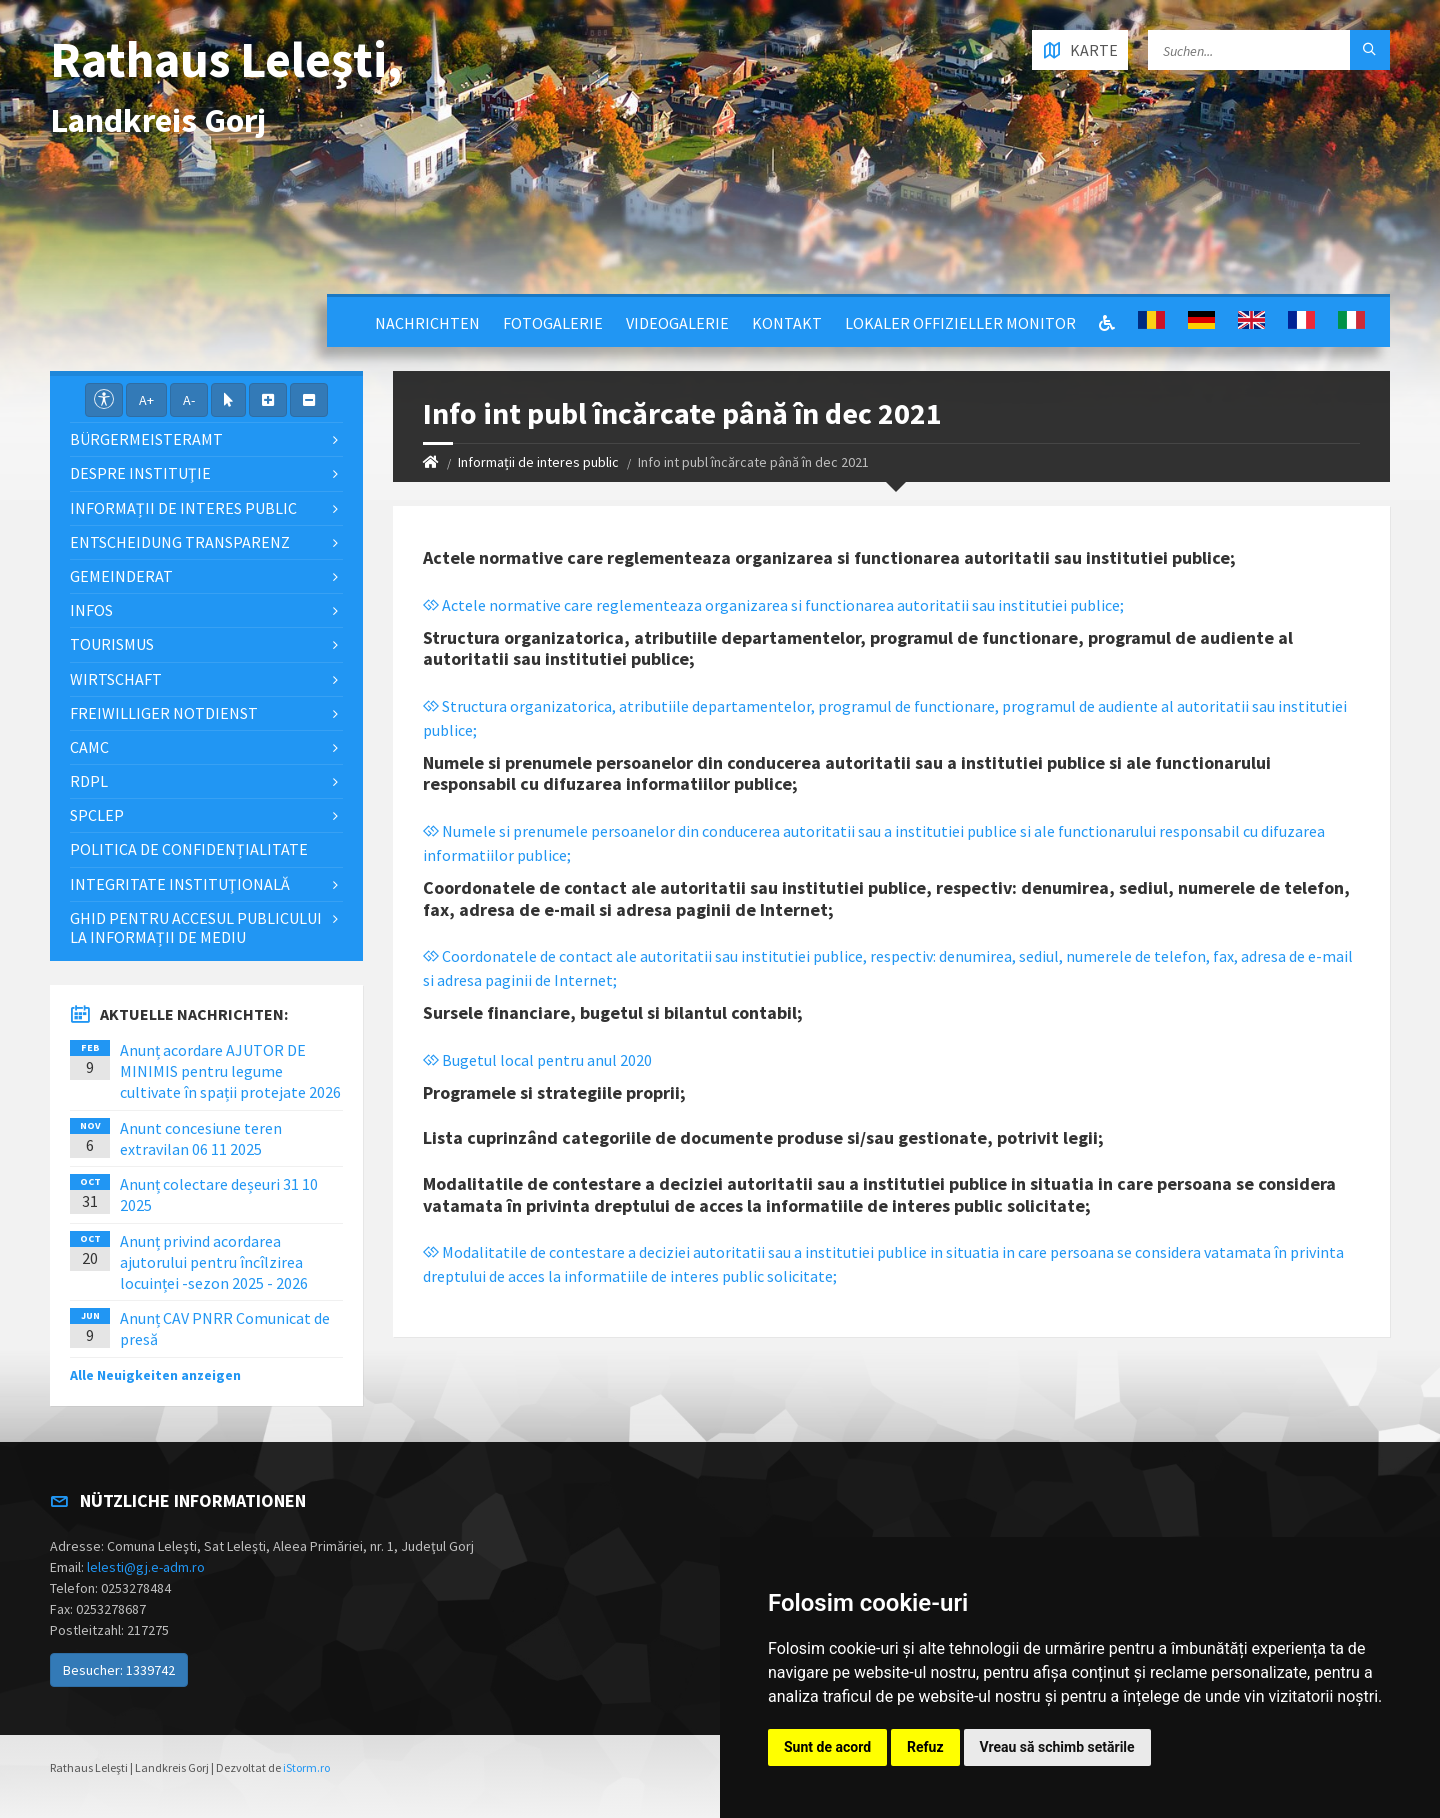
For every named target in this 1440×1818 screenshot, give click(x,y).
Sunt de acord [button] (827, 1747)
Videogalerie (677, 323)
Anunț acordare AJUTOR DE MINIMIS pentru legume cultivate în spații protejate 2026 (230, 1071)
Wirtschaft (116, 679)
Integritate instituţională (180, 884)
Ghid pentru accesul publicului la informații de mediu (196, 927)
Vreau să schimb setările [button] (1057, 1747)
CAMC (89, 747)
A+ (146, 400)
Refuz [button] (925, 1747)
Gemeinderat (121, 576)
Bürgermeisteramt (146, 439)
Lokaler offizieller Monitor (960, 323)
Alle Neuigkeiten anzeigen (155, 1375)
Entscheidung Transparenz (180, 542)
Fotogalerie (553, 323)
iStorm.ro (306, 1767)
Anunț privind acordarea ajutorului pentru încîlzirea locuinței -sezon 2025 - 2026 (214, 1262)
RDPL (89, 781)
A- (189, 400)
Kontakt (787, 323)
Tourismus (112, 644)
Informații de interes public (538, 462)
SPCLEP (97, 815)
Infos (91, 610)
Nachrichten (427, 323)
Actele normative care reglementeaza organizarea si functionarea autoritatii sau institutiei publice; (773, 605)
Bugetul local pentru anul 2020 (537, 1060)
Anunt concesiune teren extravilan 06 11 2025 (201, 1138)
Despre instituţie (140, 473)
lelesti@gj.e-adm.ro (146, 1567)
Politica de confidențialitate (189, 849)
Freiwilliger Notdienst (164, 713)
